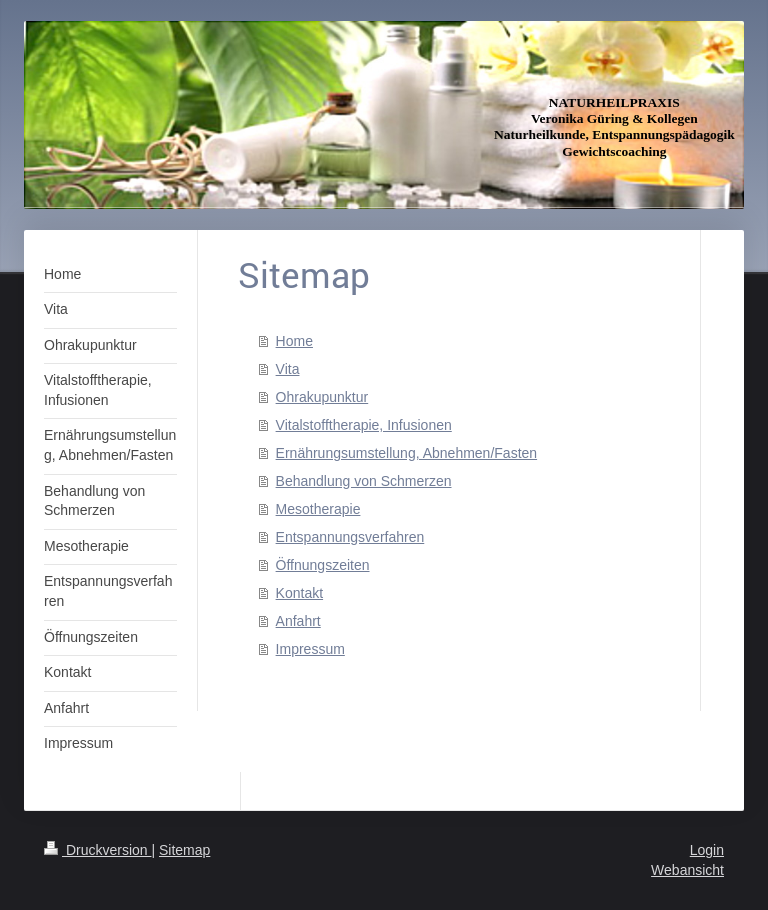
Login (707, 850)
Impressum (310, 649)
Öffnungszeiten (323, 565)
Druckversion (97, 850)
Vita (288, 369)
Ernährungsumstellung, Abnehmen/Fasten (407, 453)
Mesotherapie (318, 509)
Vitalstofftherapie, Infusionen (364, 425)
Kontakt (299, 593)
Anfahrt (298, 621)
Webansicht (687, 870)
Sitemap (184, 850)
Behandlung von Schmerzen (364, 481)
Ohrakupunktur (322, 397)
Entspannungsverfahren (350, 537)
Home (294, 341)
